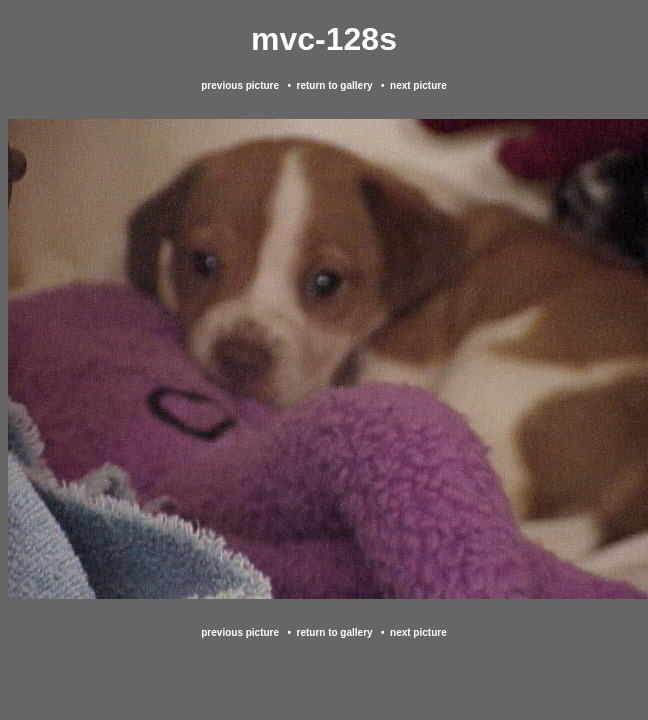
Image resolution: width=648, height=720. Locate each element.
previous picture (240, 85)
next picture (418, 85)
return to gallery (334, 85)
